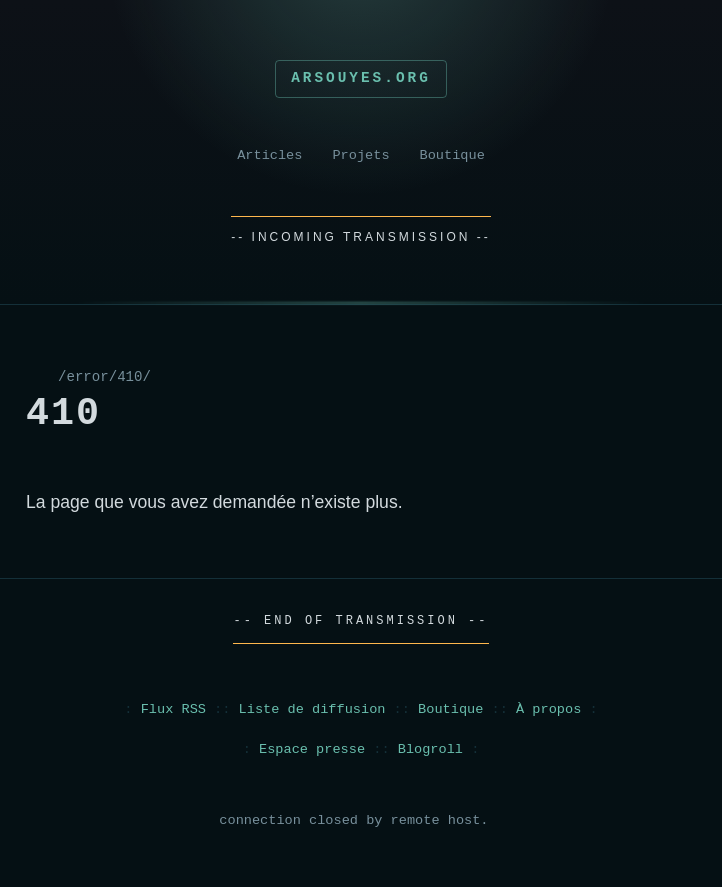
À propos (548, 709)
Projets (360, 155)
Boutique (452, 155)
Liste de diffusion (312, 709)
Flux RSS (173, 709)
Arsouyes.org (361, 78)
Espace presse (312, 749)
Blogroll (430, 749)
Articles (269, 155)
